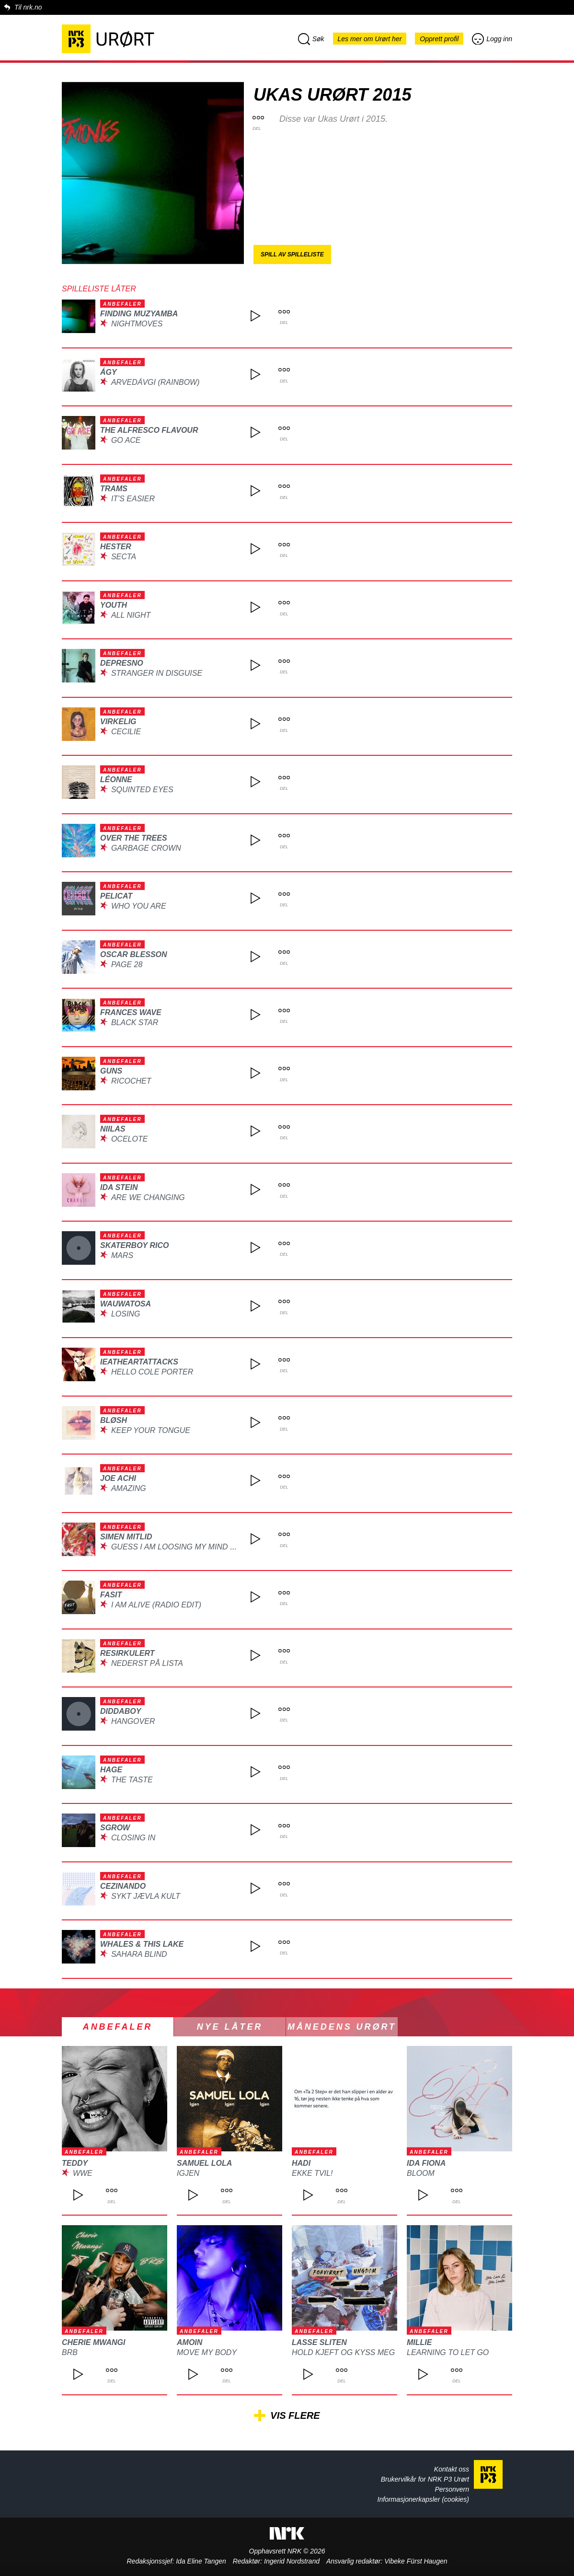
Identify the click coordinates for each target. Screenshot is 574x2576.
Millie (419, 2342)
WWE (82, 2173)
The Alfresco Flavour (149, 430)
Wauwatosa (125, 1304)
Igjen (188, 2173)
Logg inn (492, 39)
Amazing (128, 1488)
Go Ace (126, 440)
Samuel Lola (204, 2163)
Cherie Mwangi (93, 2342)
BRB (70, 2352)
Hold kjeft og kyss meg (343, 2352)
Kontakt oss (451, 2469)
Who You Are (138, 906)
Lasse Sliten (319, 2342)
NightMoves (137, 324)
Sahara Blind (139, 1954)
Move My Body (207, 2352)
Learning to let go (448, 2352)
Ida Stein (119, 1187)
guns (111, 1071)
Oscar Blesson (133, 954)
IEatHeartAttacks (139, 1362)
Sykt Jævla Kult (145, 1896)
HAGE (111, 1770)
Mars (122, 1255)
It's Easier (133, 499)
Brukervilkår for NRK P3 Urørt (425, 2479)
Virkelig (118, 721)
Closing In (133, 1838)
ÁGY (108, 372)
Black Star (134, 1022)
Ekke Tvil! (312, 2173)
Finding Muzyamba (139, 314)
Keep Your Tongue (150, 1430)
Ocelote (129, 1139)
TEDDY (75, 2163)
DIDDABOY (120, 1711)
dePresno (121, 663)
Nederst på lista (147, 1663)
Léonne (116, 779)
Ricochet (131, 1081)
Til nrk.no (28, 7)
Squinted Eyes (142, 790)
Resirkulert (127, 1653)
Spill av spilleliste (292, 254)
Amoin (189, 2342)
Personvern (452, 2489)
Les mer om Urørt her (370, 39)
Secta (123, 557)
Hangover (133, 1721)
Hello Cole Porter (152, 1372)
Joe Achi (118, 1478)
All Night (130, 615)
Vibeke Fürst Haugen (415, 2561)
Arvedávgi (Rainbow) (155, 382)
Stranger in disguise (156, 673)
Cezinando (123, 1886)
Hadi (301, 2163)
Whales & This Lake (142, 1944)
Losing (125, 1314)
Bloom (421, 2173)
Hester (115, 547)
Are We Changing (148, 1197)
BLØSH (113, 1420)
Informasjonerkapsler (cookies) (423, 2499)
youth (113, 605)
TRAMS (113, 489)
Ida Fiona (426, 2163)
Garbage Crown (146, 848)
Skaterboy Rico (134, 1245)
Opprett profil (439, 39)
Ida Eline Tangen (201, 2561)
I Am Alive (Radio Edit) (156, 1605)
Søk (311, 39)
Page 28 (127, 964)
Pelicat (116, 896)
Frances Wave (130, 1012)
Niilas (112, 1129)
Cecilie (126, 732)
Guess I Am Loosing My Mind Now (180, 1547)
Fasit (111, 1595)
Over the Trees (133, 838)
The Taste (132, 1780)
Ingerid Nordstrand (292, 2561)
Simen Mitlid (126, 1537)
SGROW (115, 1828)
